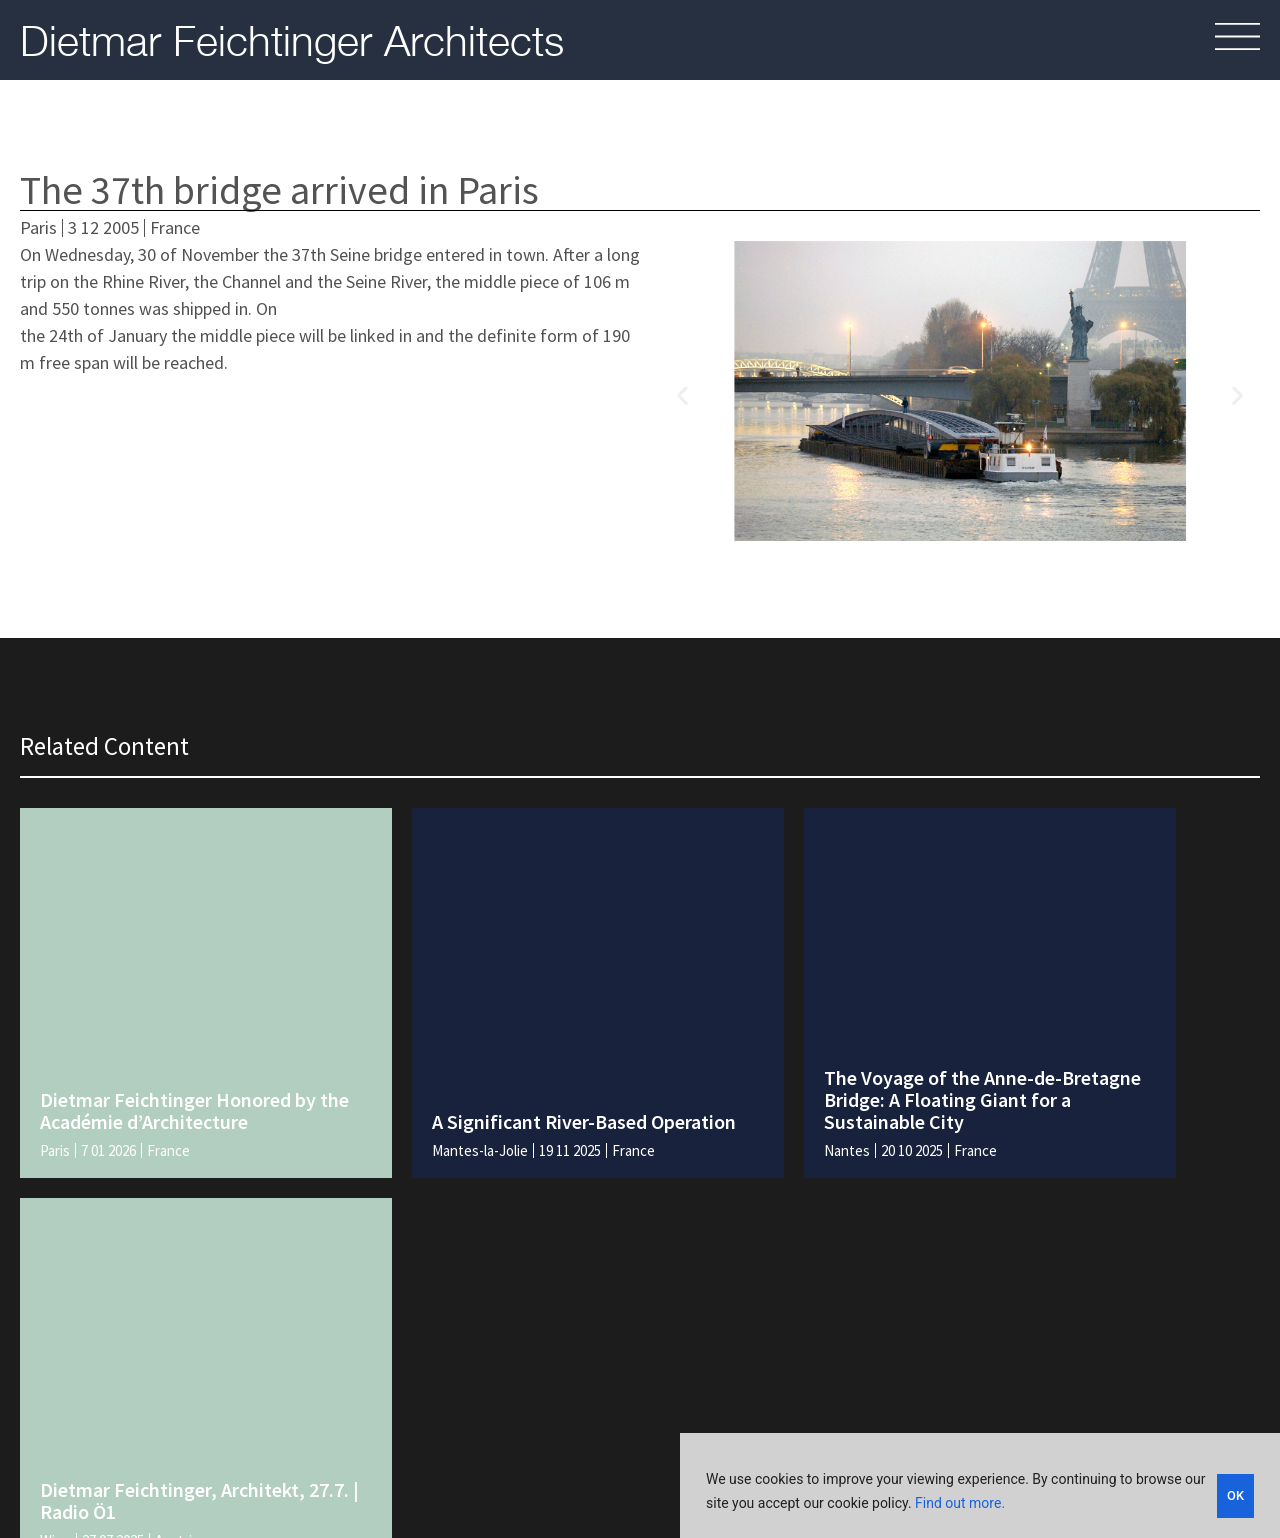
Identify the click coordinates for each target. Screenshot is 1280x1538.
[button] (682, 394)
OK (1235, 1494)
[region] (980, 1488)
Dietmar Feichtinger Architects (292, 40)
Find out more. (960, 1506)
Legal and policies (777, 1434)
